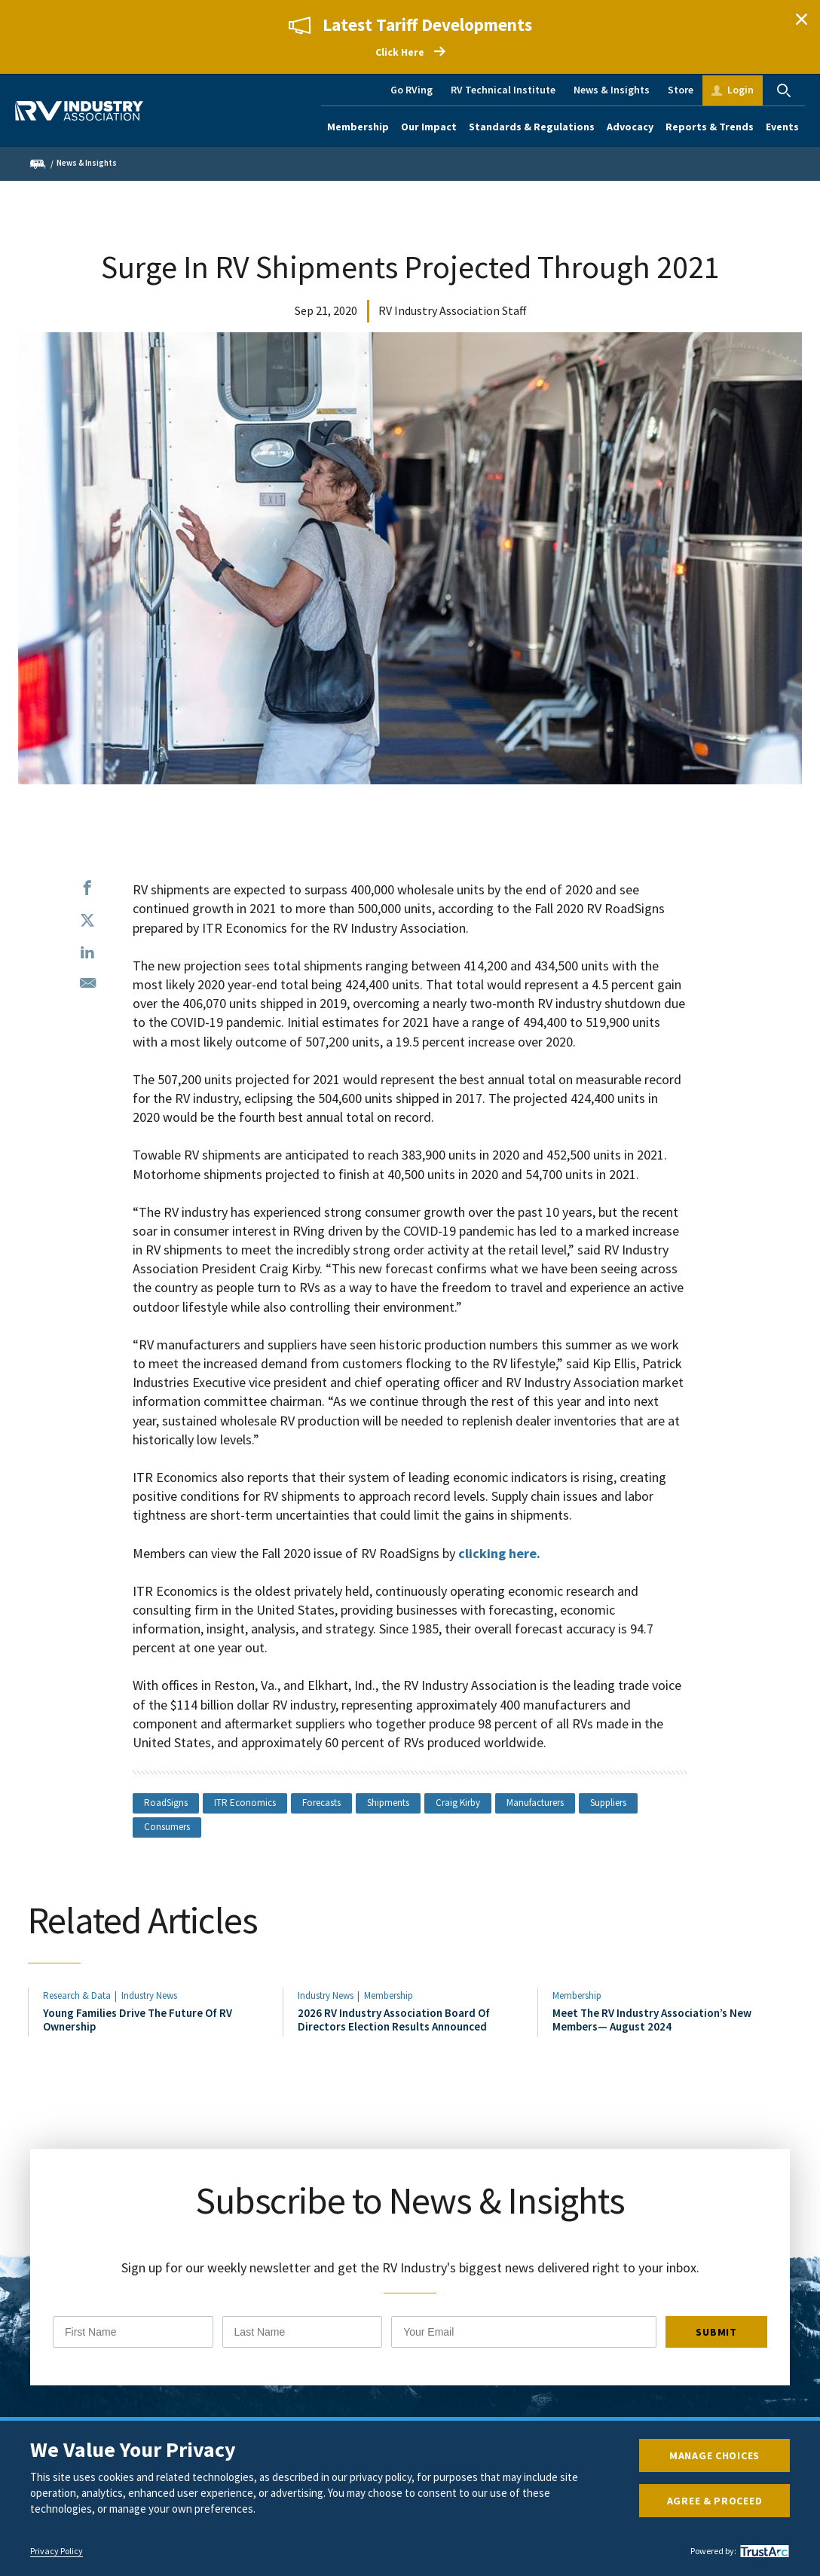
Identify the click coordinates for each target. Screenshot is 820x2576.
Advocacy (630, 126)
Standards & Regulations (532, 126)
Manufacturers (535, 1802)
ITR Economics (245, 1802)
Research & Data (77, 1995)
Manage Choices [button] (714, 2455)
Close (801, 19)
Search (784, 90)
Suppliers (608, 1802)
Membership (358, 126)
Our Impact (429, 126)
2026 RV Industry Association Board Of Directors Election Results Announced (394, 2020)
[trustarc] (762, 2551)
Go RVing (411, 89)
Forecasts (321, 1802)
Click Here (399, 52)
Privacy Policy (56, 2551)
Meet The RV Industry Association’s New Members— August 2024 (651, 2020)
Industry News (149, 1995)
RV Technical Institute (503, 89)
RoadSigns (166, 1802)
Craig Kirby (458, 1802)
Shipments (388, 1802)
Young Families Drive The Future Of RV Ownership (137, 2020)
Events (782, 126)
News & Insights (612, 89)
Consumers (167, 1826)
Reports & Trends (709, 126)
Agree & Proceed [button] (715, 2500)
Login (740, 89)
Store (680, 89)
